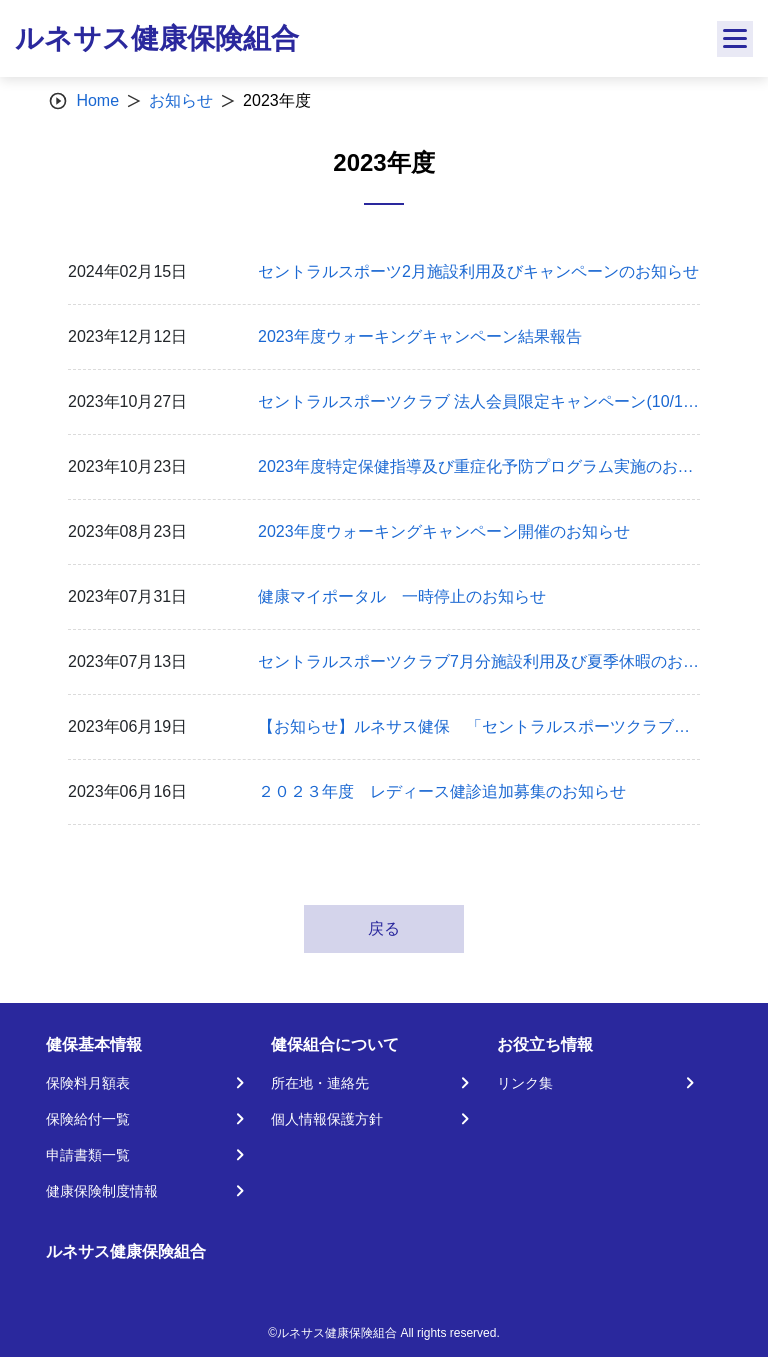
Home (97, 100)
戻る (384, 928)
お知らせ (181, 100)
